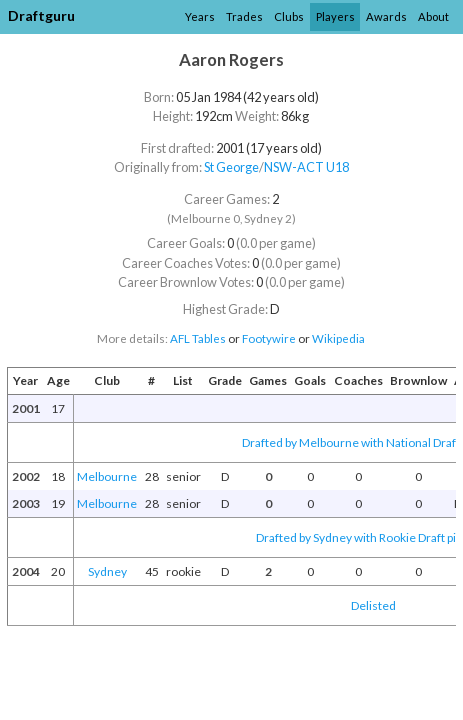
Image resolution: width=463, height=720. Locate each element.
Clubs (289, 16)
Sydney (107, 571)
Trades (244, 16)
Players (335, 16)
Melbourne (107, 476)
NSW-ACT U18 (306, 167)
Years (200, 16)
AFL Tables (198, 338)
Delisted (373, 605)
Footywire (269, 338)
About (433, 16)
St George (231, 167)
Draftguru (41, 15)
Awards (386, 16)
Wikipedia (338, 338)
